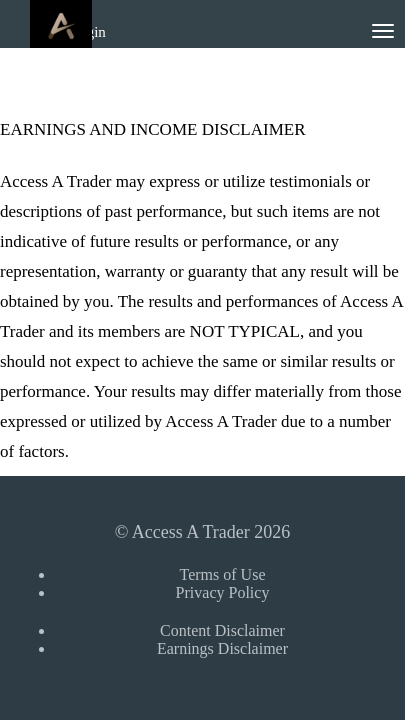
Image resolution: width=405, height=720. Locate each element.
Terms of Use (223, 574)
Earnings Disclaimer (222, 648)
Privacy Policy (223, 592)
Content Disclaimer (222, 630)
